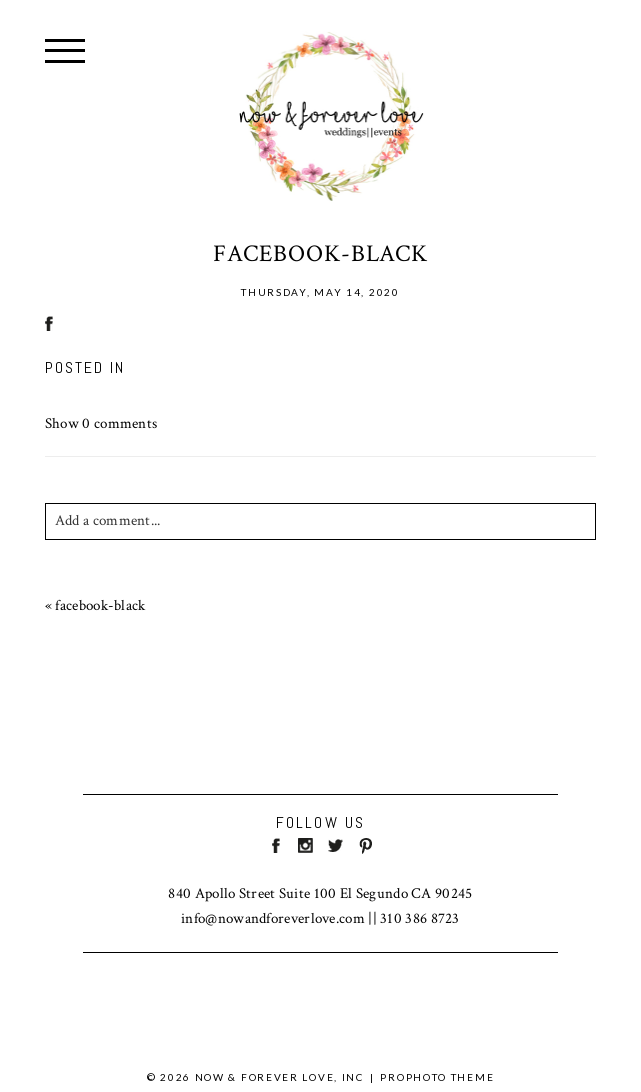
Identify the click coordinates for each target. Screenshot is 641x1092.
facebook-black (100, 605)
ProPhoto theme (437, 1077)
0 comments (101, 423)
